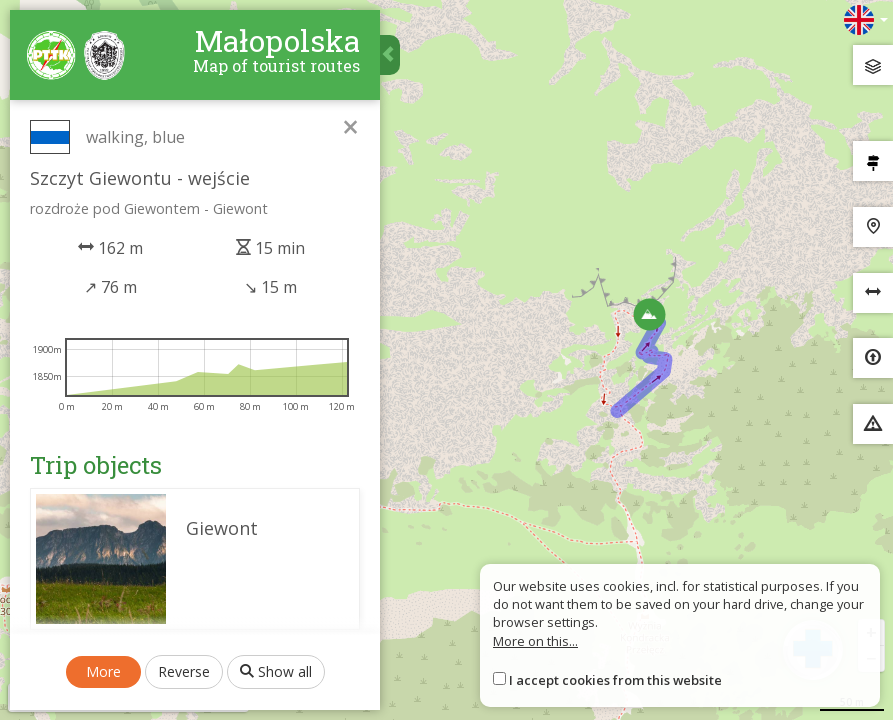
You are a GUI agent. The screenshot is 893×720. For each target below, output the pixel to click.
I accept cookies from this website (615, 680)
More (103, 671)
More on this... (535, 641)
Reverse (184, 671)
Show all (276, 671)
